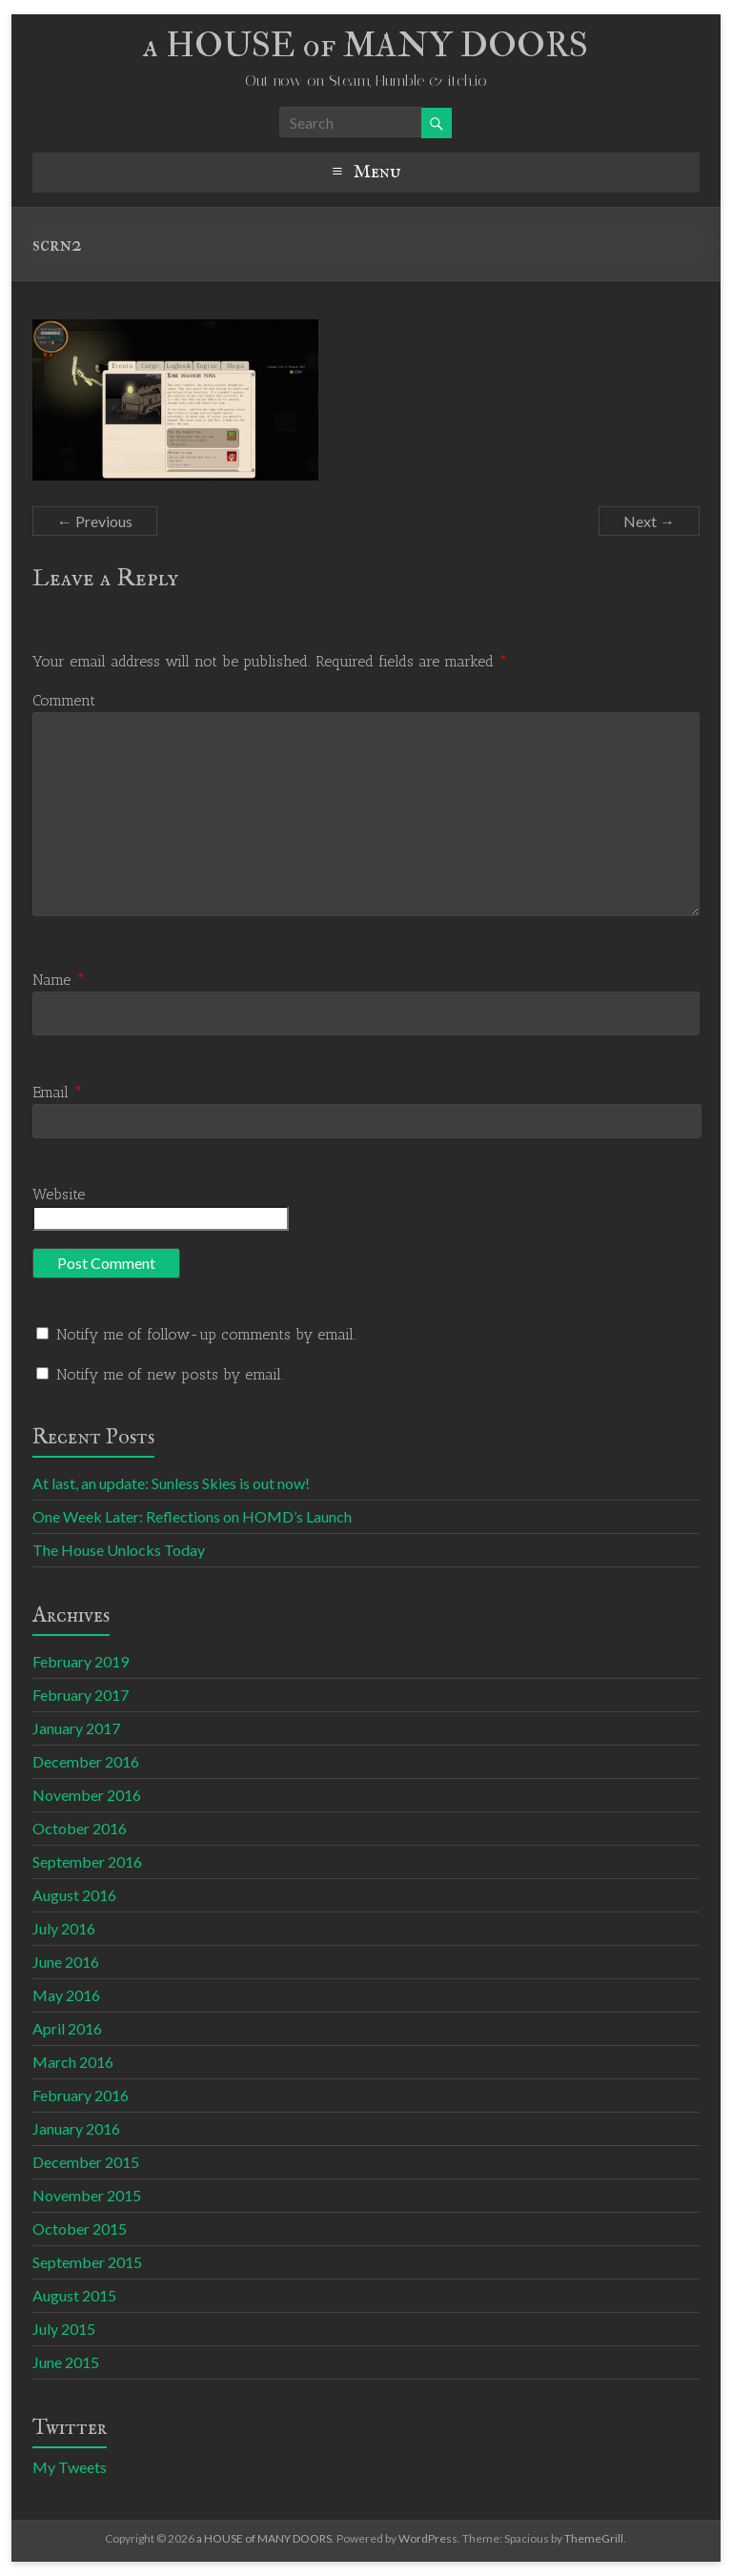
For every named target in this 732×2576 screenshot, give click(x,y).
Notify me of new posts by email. (170, 1374)
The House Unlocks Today (118, 1550)
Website (58, 1194)
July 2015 (63, 2329)
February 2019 (80, 1661)
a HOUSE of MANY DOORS (365, 45)
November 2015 (86, 2195)
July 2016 (63, 1928)
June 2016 (65, 1961)
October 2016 (79, 1828)
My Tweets (69, 2467)
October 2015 (79, 2228)
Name (58, 980)
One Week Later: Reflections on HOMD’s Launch (192, 1516)
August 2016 (74, 1895)
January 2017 (76, 1728)
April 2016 (67, 2028)
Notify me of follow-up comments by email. (206, 1334)
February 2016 (80, 2095)
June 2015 (65, 2362)
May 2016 (66, 1995)
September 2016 (87, 1861)
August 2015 (74, 2295)
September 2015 (87, 2262)
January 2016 (76, 2128)
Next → (649, 521)
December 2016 (85, 1761)
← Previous (94, 521)
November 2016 (86, 1795)
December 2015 (85, 2162)
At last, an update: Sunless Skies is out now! (171, 1483)
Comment (63, 700)
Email (57, 1092)
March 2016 (72, 2062)
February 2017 (80, 1695)
